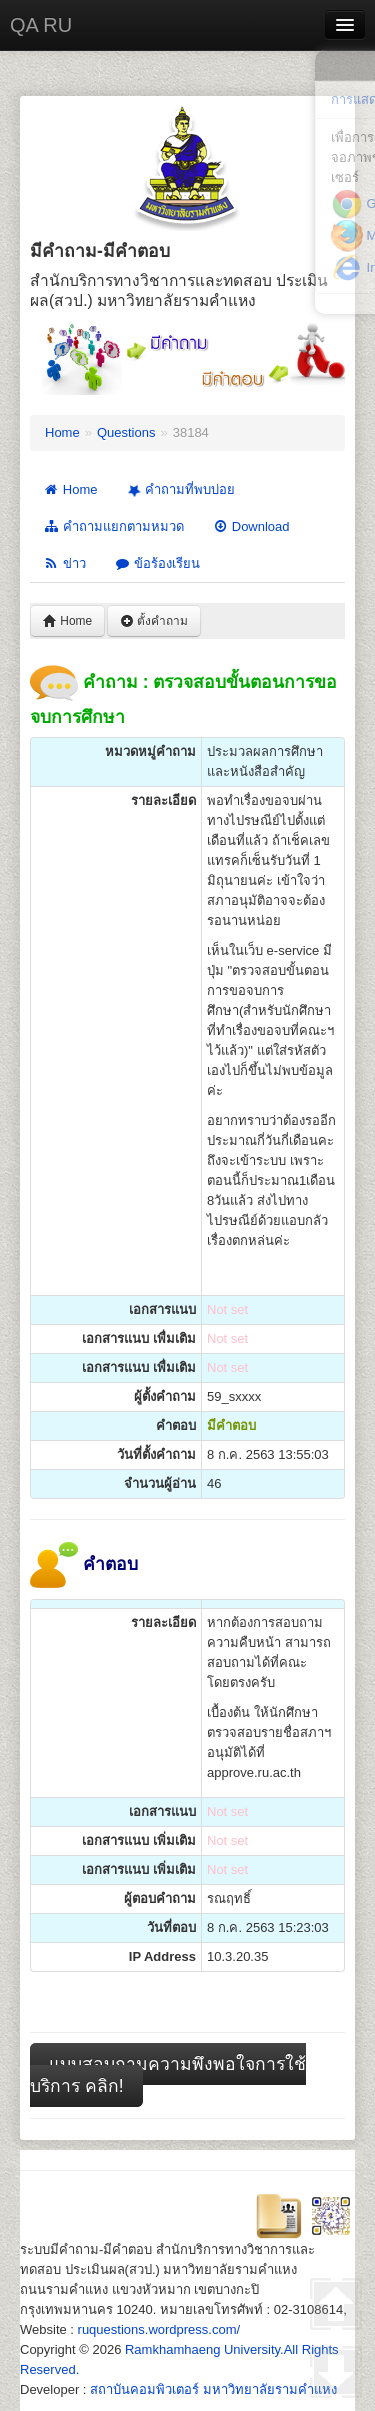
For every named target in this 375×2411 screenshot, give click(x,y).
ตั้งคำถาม (154, 621)
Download (251, 526)
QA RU (41, 25)
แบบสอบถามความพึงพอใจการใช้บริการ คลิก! (168, 2075)
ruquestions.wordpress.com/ (159, 2329)
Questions (126, 432)
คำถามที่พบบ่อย (179, 490)
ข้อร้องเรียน (157, 563)
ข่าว (64, 563)
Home (62, 432)
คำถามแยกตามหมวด (113, 526)
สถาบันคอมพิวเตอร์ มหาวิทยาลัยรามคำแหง (213, 2389)
